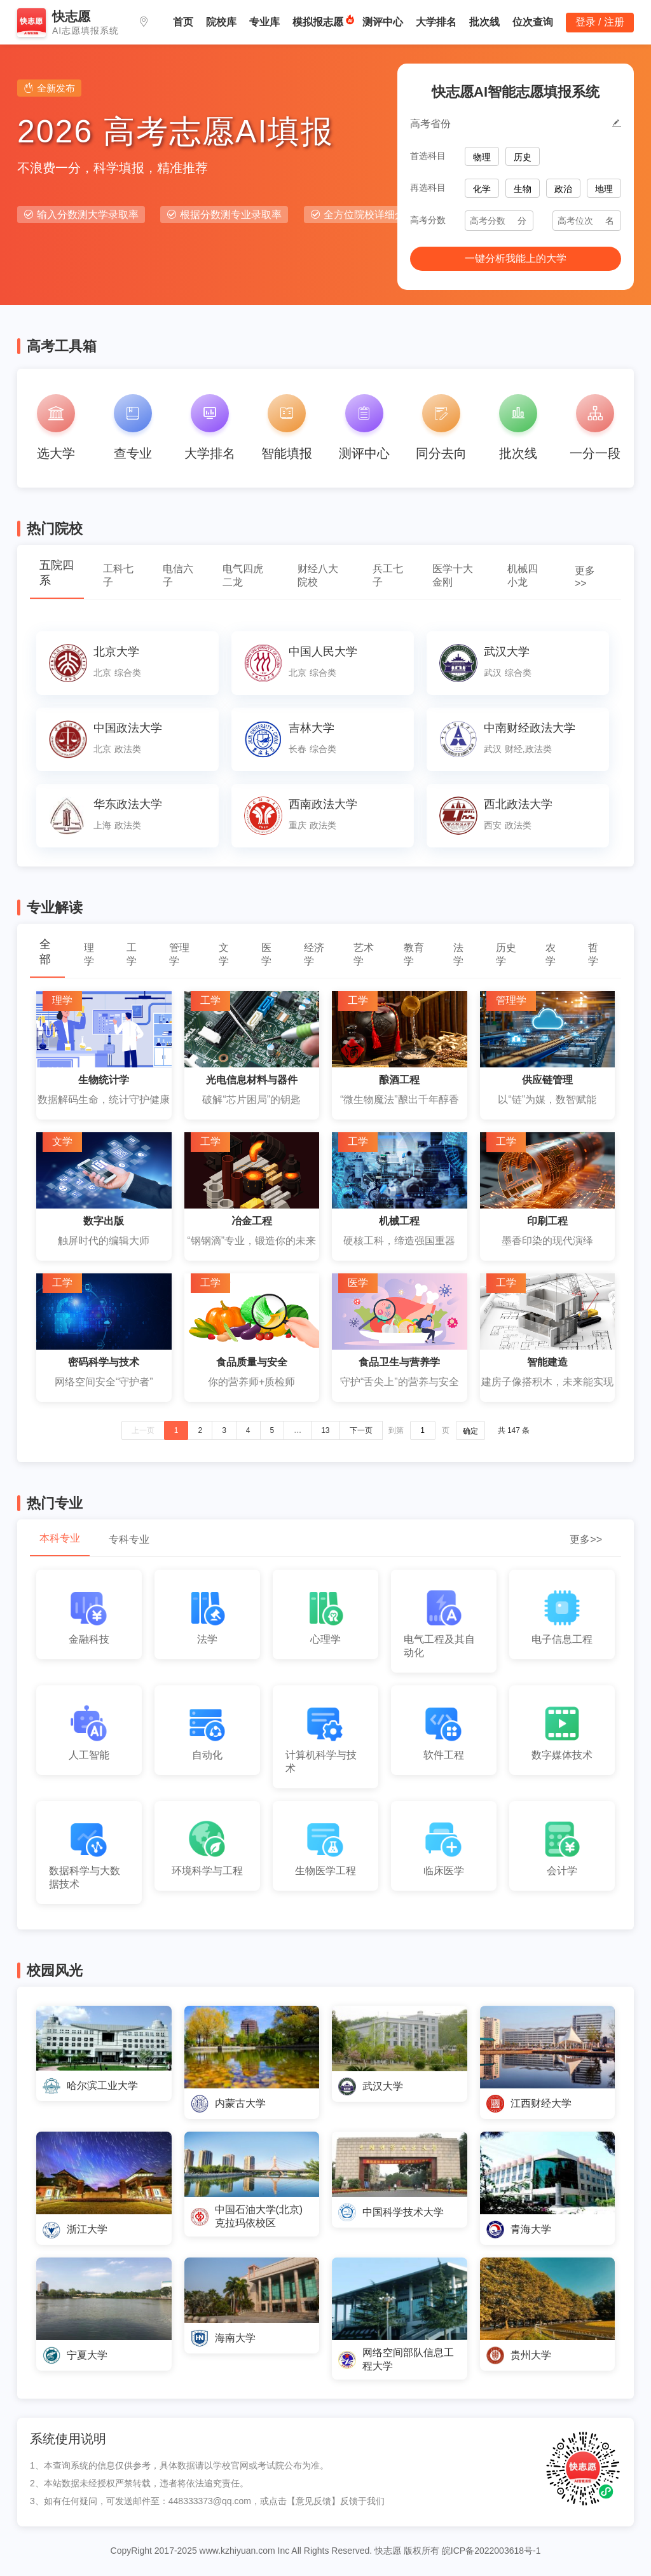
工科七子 (118, 575)
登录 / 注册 (599, 22)
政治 (563, 189)
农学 (550, 954)
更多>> (585, 577)
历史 (522, 157)
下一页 (361, 1430)
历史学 (506, 954)
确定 (470, 1431)
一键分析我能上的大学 (515, 258)
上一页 (143, 1430)
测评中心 (382, 22)
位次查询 (532, 22)
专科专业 (129, 1539)
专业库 (264, 22)
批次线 (484, 22)
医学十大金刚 (452, 575)
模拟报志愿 (317, 21)
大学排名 (436, 22)
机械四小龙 (522, 575)
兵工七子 (388, 575)
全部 (45, 952)
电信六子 (178, 575)
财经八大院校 (318, 575)
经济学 (314, 954)
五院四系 (56, 573)
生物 (522, 189)
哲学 (593, 954)
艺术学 (363, 954)
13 (325, 1430)
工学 (132, 954)
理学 (89, 954)
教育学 (414, 954)
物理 (482, 157)
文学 (224, 954)
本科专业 (59, 1538)
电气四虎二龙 (243, 575)
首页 (183, 22)
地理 (604, 189)
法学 (458, 954)
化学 (482, 189)
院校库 (221, 22)
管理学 (179, 954)
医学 (266, 954)
